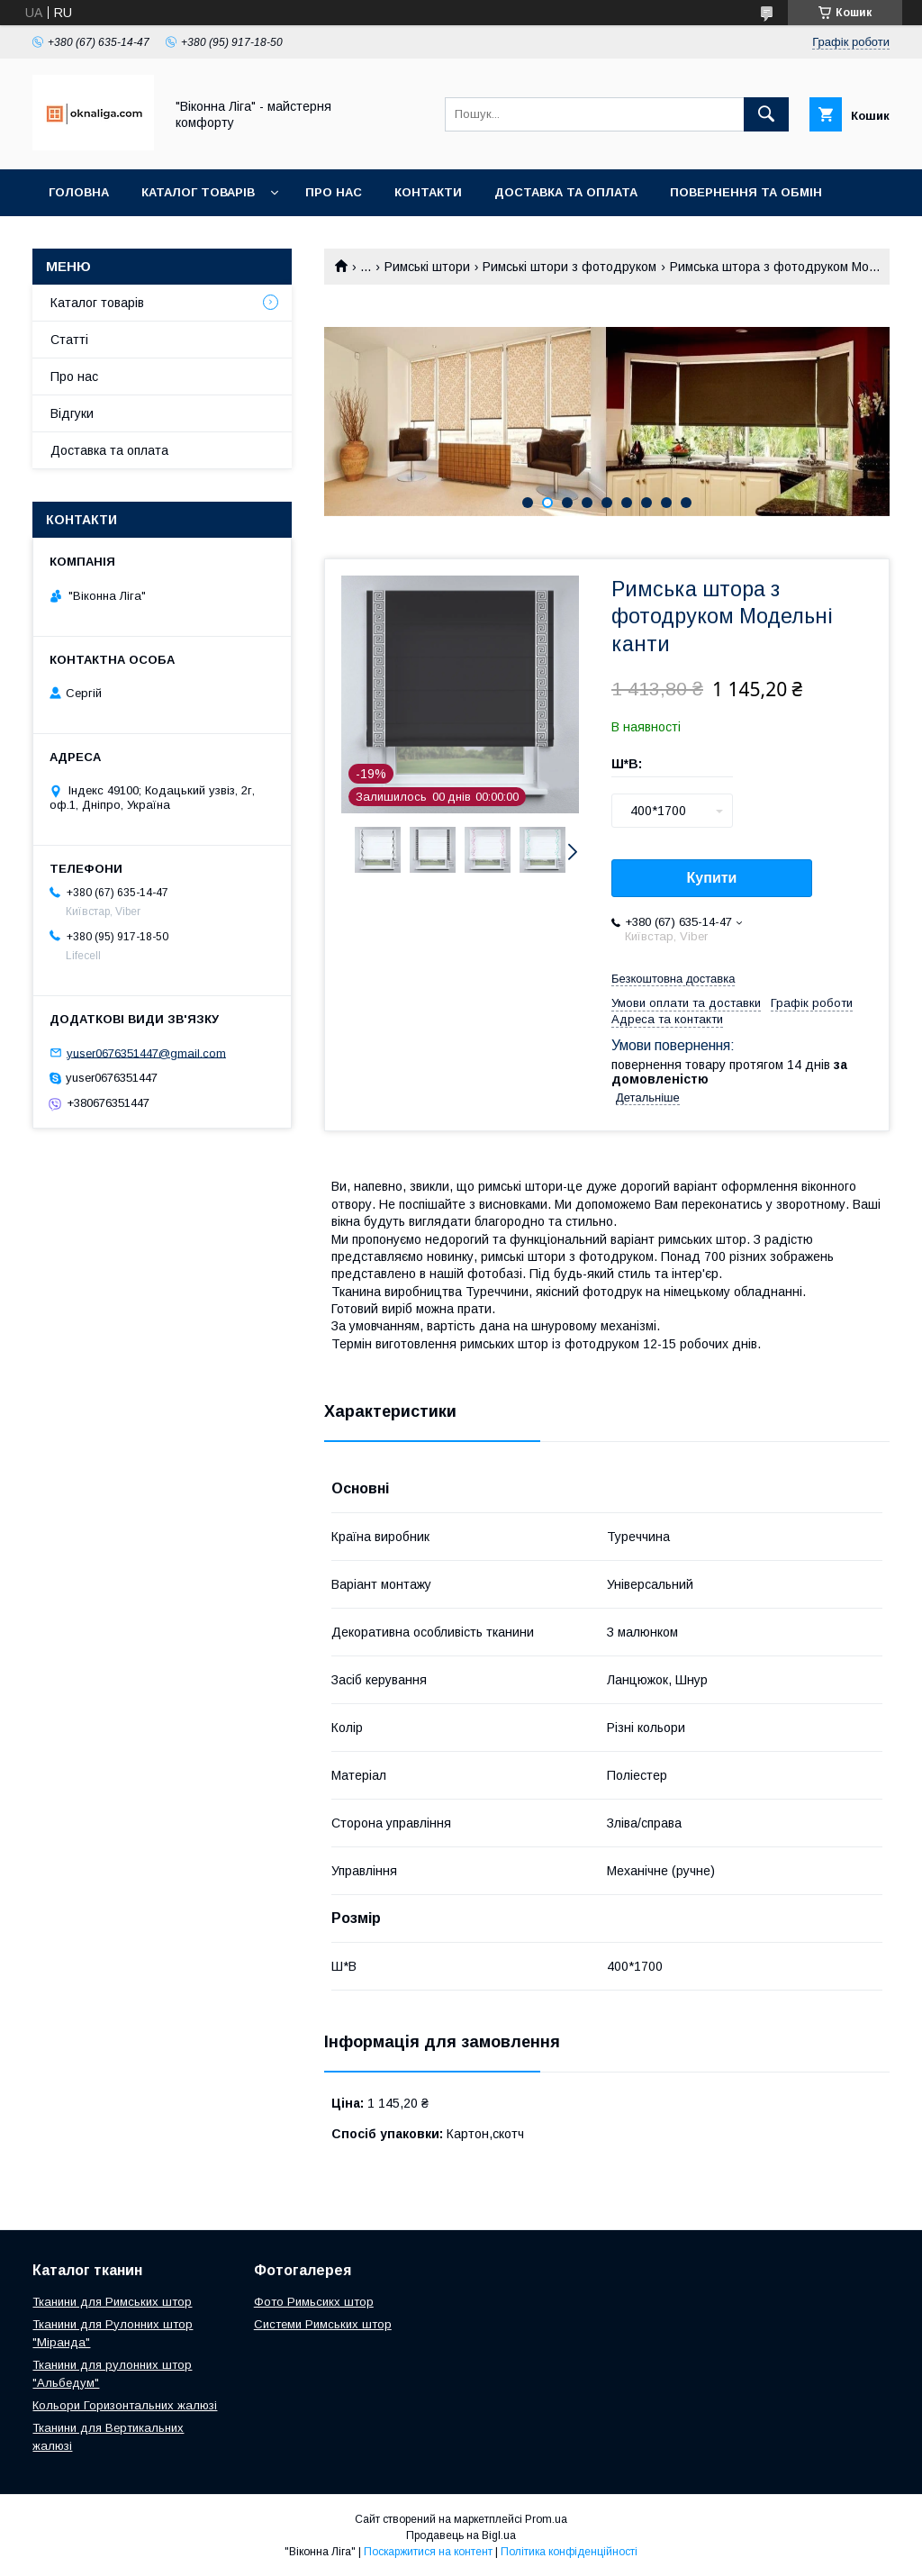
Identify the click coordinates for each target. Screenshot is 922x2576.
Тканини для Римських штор (112, 2301)
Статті (69, 339)
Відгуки (72, 413)
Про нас (333, 192)
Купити (712, 877)
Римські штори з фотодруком (569, 266)
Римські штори (427, 266)
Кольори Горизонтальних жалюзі (124, 2405)
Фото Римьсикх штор (314, 2301)
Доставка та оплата (565, 192)
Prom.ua (546, 2519)
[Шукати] (766, 114)
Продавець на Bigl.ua (461, 2535)
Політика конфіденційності (569, 2551)
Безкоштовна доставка (673, 978)
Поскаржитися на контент (428, 2551)
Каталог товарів (198, 192)
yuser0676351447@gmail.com (146, 1052)
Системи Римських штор (323, 2324)
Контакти (428, 192)
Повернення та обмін (746, 192)
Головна (79, 192)
